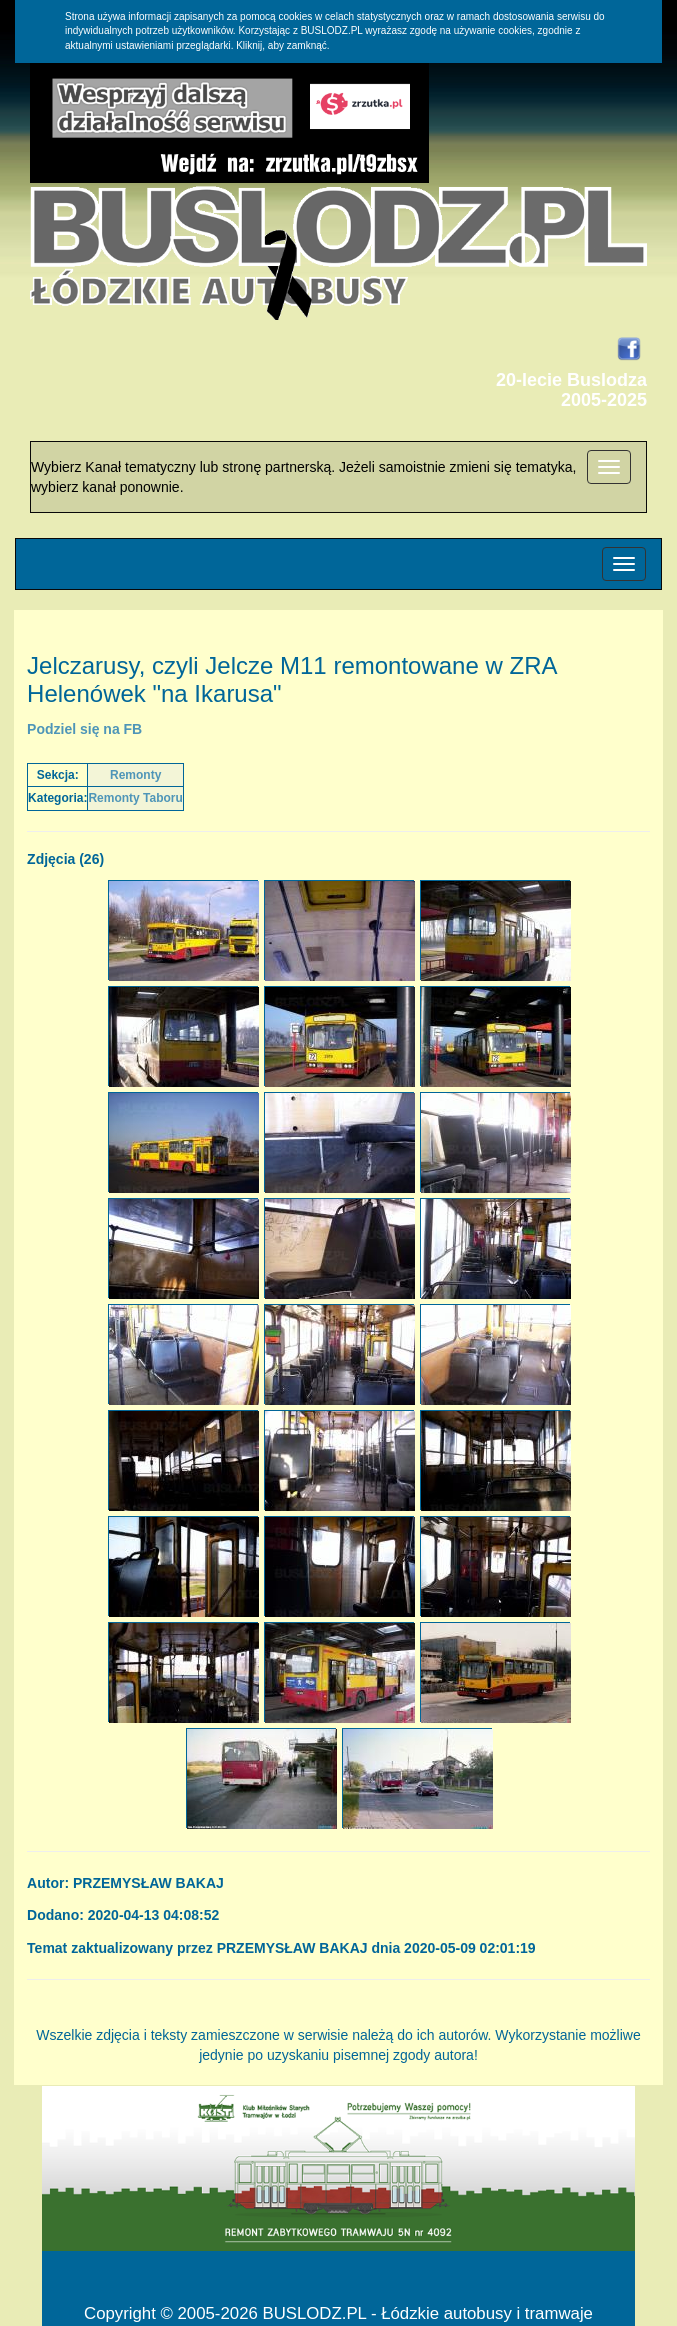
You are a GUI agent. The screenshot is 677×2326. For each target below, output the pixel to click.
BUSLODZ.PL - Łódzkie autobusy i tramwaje (427, 2313)
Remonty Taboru (135, 798)
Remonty (135, 775)
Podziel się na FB (84, 729)
